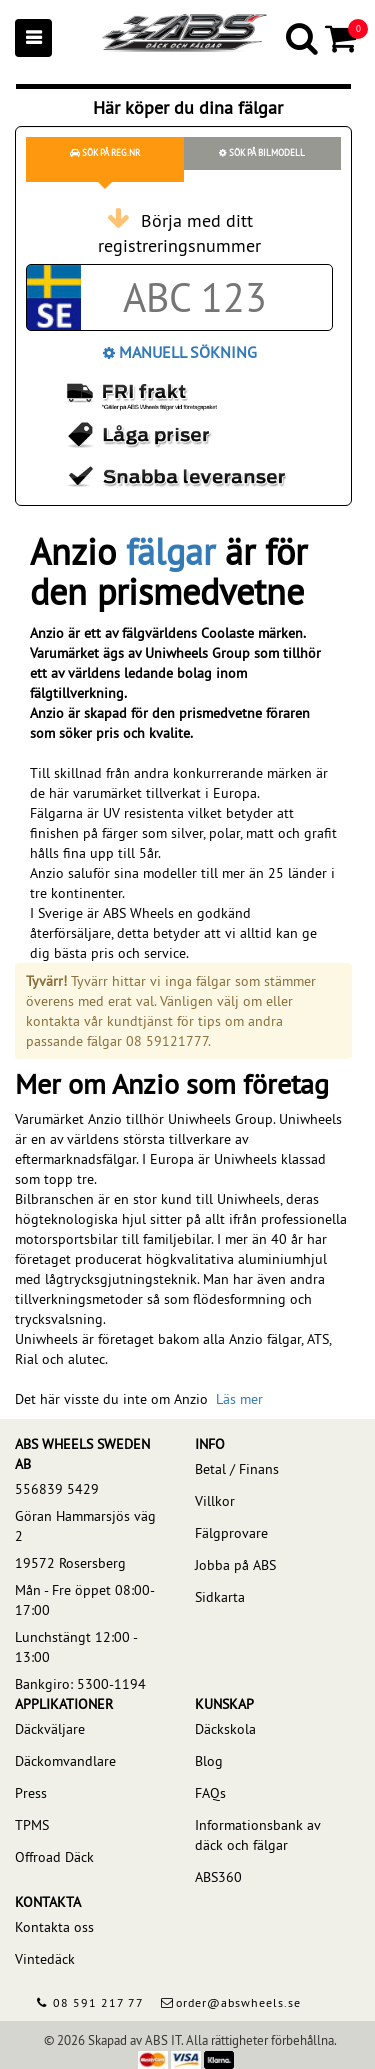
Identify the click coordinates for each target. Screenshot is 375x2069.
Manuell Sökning (180, 352)
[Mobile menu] (33, 38)
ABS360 (218, 1877)
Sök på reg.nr (105, 152)
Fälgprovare (231, 1533)
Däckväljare (50, 1729)
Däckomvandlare (65, 1761)
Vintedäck (45, 1959)
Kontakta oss (54, 1927)
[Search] (303, 38)
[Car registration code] (194, 297)
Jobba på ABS (235, 1565)
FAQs (210, 1793)
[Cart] (342, 38)
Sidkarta (220, 1597)
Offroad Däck (54, 1857)
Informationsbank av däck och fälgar (257, 1835)
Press (31, 1793)
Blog (209, 1761)
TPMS (32, 1825)
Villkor (215, 1501)
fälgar (170, 552)
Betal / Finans (237, 1469)
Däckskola (225, 1729)
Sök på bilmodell (262, 152)
